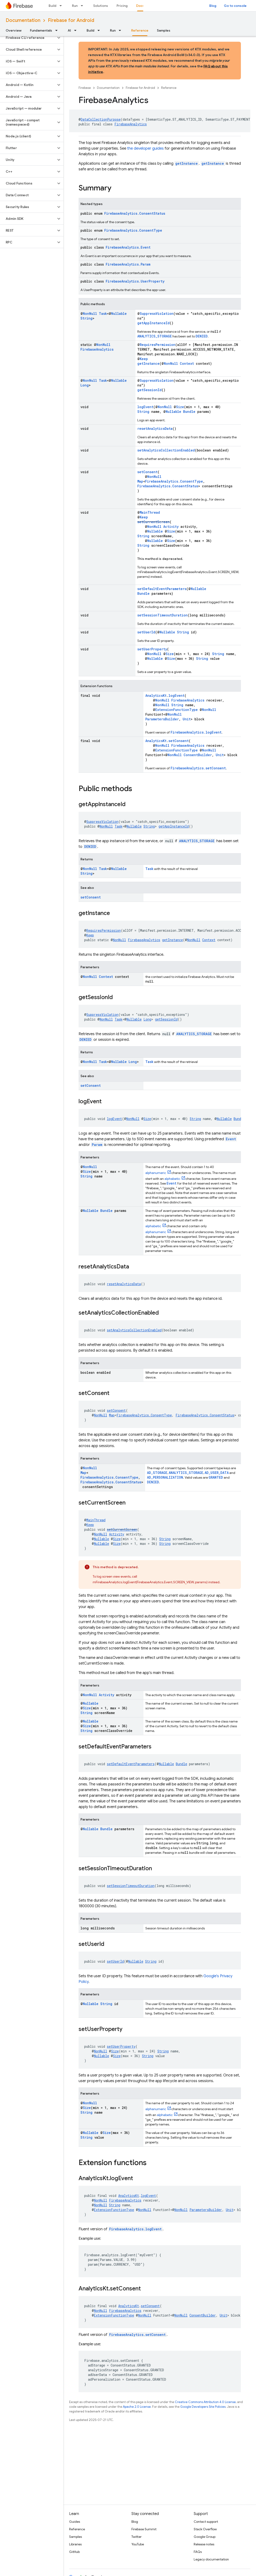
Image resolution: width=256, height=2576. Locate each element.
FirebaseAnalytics (130, 124)
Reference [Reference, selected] (139, 30)
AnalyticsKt (156, 695)
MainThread (150, 512)
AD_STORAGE (157, 1472)
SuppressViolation (156, 313)
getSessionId (149, 390)
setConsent (147, 472)
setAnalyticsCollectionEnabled (166, 450)
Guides (74, 2521)
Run (75, 6)
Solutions (100, 6)
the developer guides (145, 148)
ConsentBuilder (198, 755)
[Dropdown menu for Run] (83, 5)
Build (52, 6)
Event (231, 1139)
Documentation (23, 20)
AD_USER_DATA (217, 1472)
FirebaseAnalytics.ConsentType (133, 230)
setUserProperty (152, 649)
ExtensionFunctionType (176, 709)
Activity (171, 526)
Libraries (75, 2544)
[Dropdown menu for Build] (62, 5)
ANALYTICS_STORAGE (154, 336)
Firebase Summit (143, 2529)
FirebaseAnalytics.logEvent (196, 732)
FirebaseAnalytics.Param (128, 264)
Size (180, 407)
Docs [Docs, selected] (140, 6)
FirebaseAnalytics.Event (128, 247)
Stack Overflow (205, 2529)
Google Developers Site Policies (203, 2407)
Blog (212, 6)
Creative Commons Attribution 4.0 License (205, 2402)
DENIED (202, 336)
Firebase (85, 88)
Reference (168, 88)
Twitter (136, 2537)
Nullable (119, 313)
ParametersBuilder (162, 719)
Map (140, 481)
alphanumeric (155, 1173)
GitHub (74, 2552)
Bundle (189, 411)
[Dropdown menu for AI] (76, 30)
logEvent (145, 407)
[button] (28, 38)
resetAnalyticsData (154, 428)
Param (97, 1144)
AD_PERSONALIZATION (165, 1477)
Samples (163, 30)
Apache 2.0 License (137, 2407)
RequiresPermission (157, 344)
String (86, 318)
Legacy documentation (211, 2559)
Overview (13, 30)
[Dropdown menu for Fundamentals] (57, 30)
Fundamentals (41, 30)
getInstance (186, 163)
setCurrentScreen (153, 522)
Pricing (122, 6)
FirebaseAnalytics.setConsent (198, 768)
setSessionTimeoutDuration (162, 615)
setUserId (146, 632)
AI (69, 30)
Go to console (235, 6)
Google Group (204, 2537)
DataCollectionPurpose (101, 119)
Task (103, 313)
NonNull (90, 313)
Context (187, 363)
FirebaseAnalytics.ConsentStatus (134, 213)
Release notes (204, 2544)
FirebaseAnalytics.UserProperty (135, 281)
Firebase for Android (71, 20)
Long (84, 385)
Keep (144, 359)
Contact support (206, 2521)
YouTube (137, 2544)
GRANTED (216, 1477)
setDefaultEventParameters (161, 589)
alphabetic (172, 1179)
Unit (187, 719)
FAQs (198, 2552)
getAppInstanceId (153, 323)
